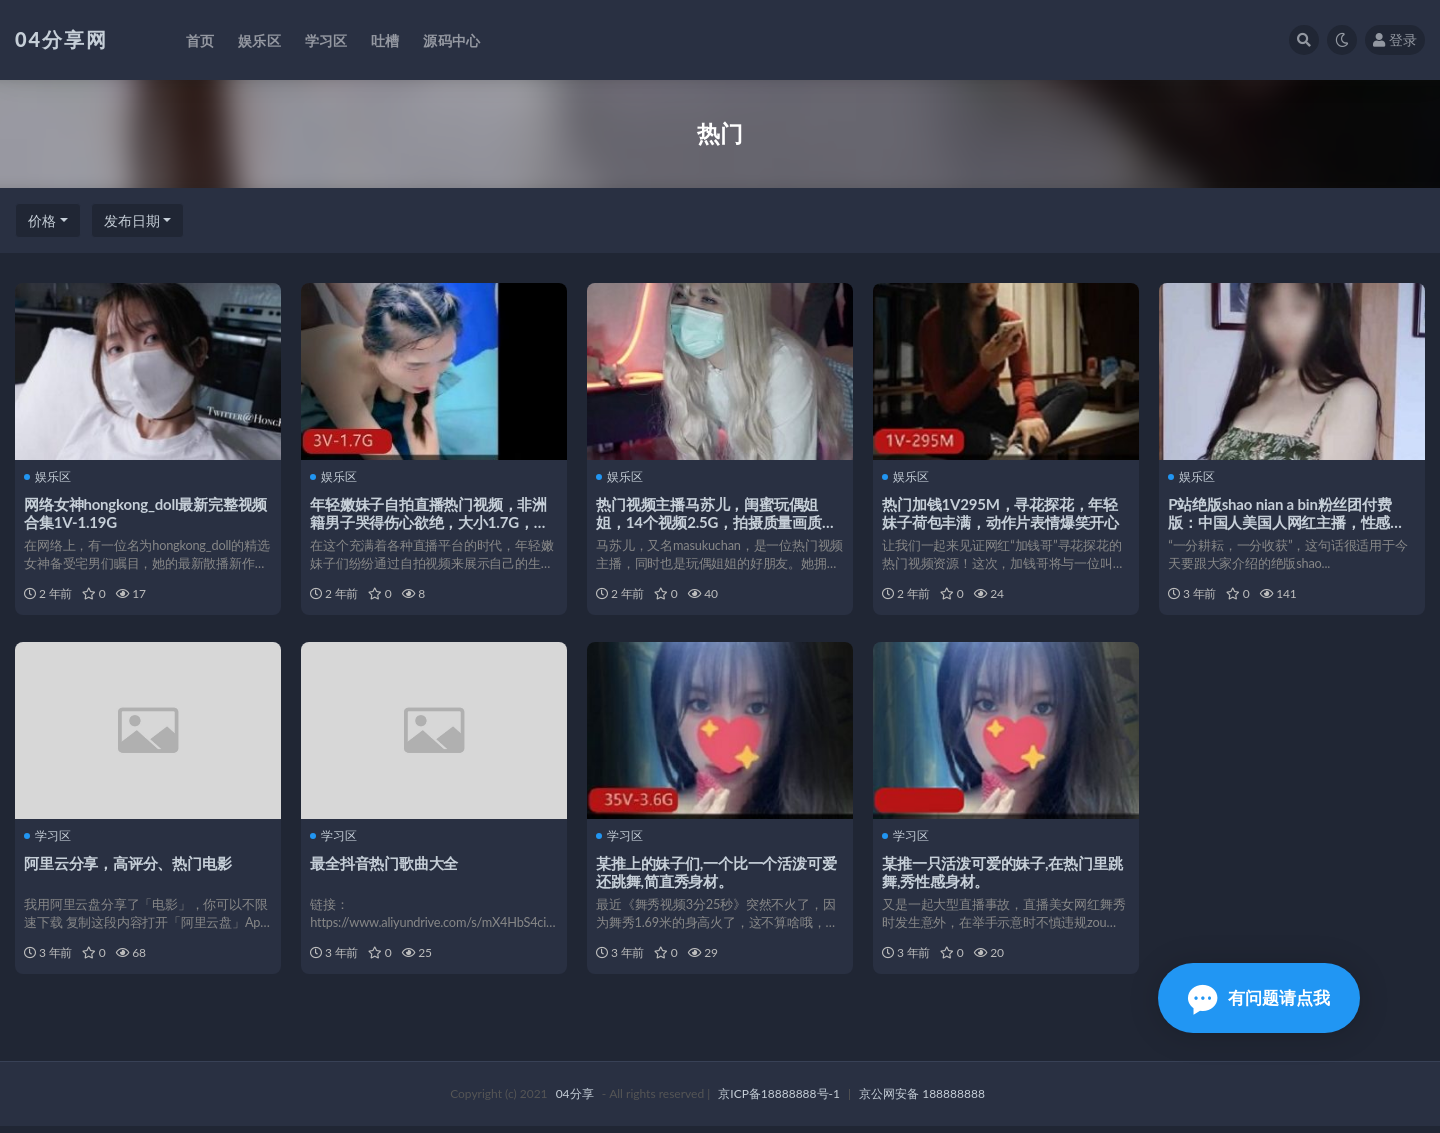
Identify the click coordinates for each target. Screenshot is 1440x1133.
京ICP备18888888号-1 (779, 1100)
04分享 (575, 1100)
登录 (1395, 39)
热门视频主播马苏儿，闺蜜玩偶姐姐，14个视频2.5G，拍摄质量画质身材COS (717, 521)
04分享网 (61, 39)
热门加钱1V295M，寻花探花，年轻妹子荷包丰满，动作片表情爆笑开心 (1001, 512)
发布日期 (132, 220)
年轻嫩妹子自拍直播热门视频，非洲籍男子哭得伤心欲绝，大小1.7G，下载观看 (430, 521)
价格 (42, 220)
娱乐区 (48, 477)
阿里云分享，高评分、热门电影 (128, 866)
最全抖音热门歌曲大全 (385, 866)
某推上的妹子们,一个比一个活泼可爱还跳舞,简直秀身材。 (717, 875)
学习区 (48, 840)
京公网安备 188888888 (922, 1100)
